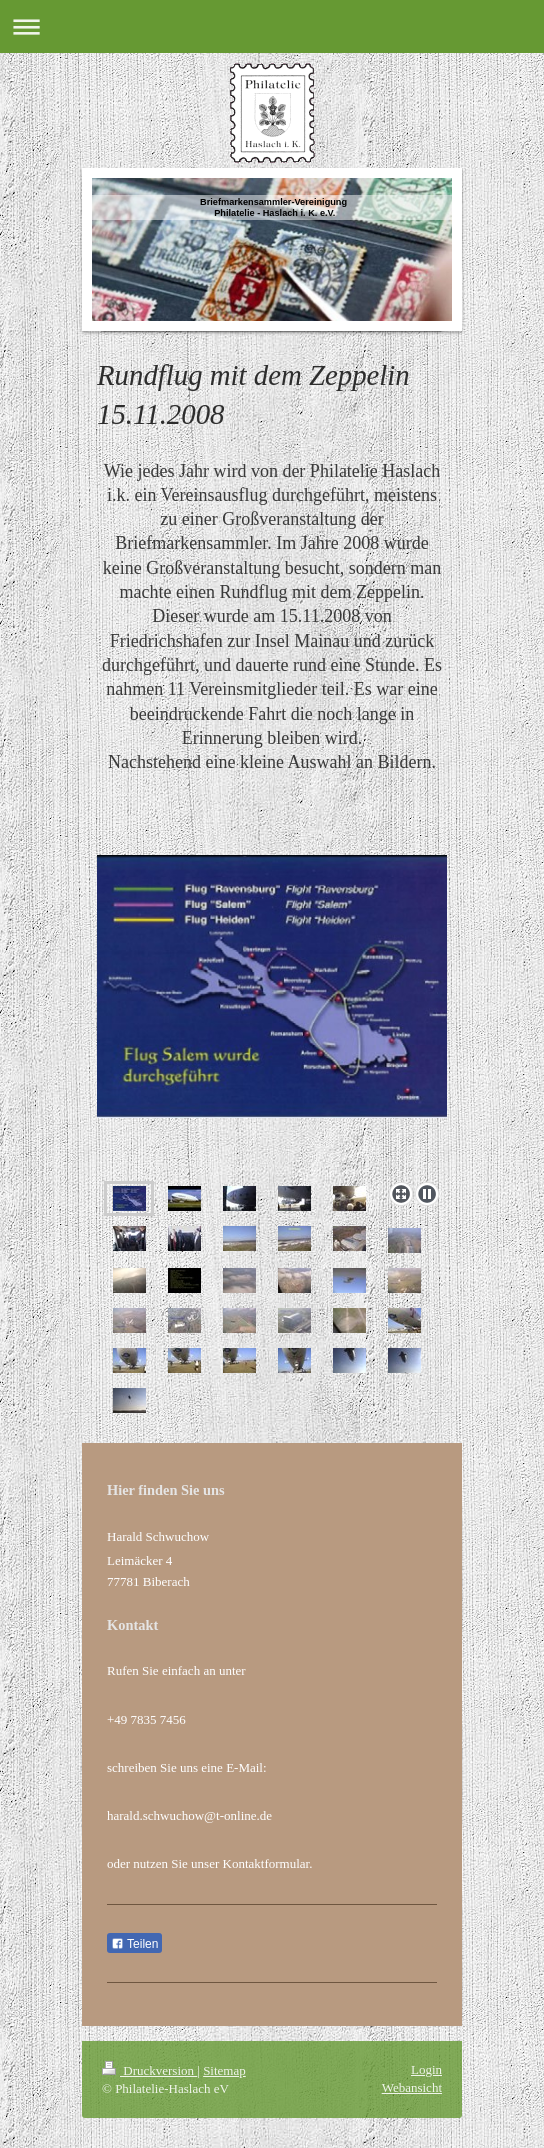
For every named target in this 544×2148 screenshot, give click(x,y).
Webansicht (412, 2087)
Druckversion (149, 2070)
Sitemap (224, 2070)
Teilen (134, 1944)
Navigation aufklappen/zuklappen (272, 26)
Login (426, 2069)
